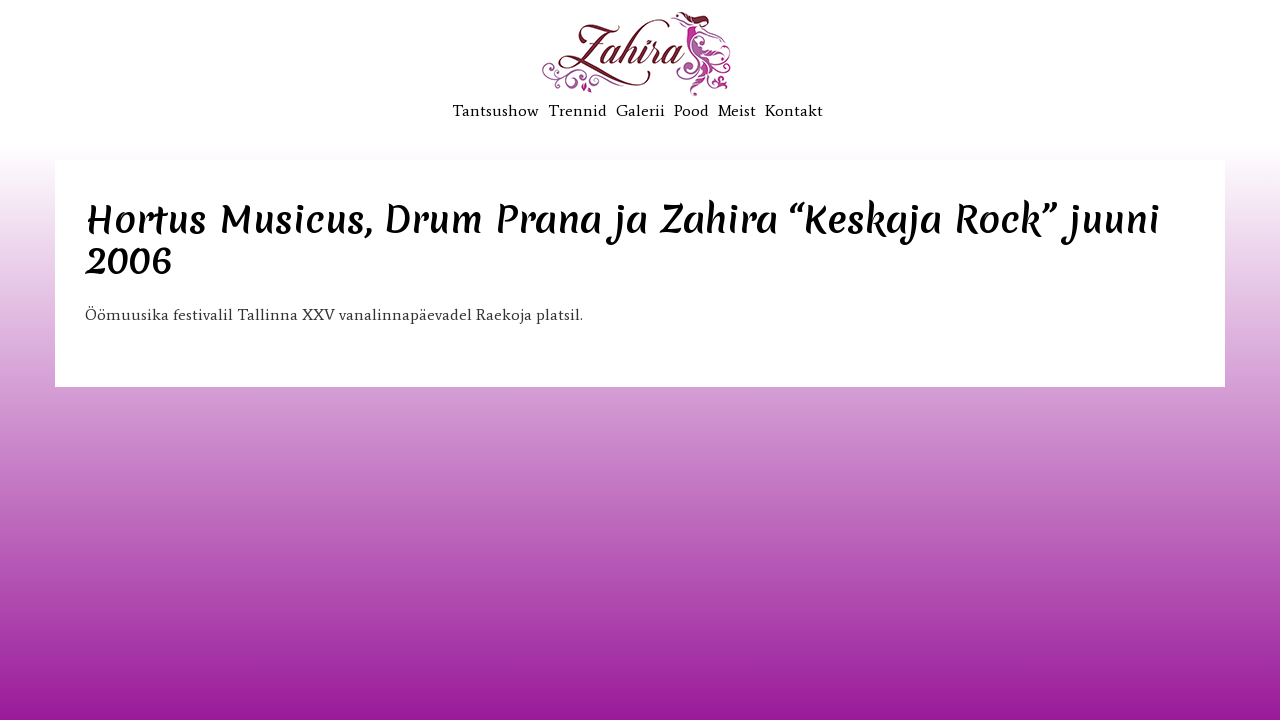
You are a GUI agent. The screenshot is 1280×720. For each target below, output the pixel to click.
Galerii (640, 110)
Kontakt (794, 110)
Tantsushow (495, 110)
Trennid (577, 110)
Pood (691, 110)
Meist (737, 110)
